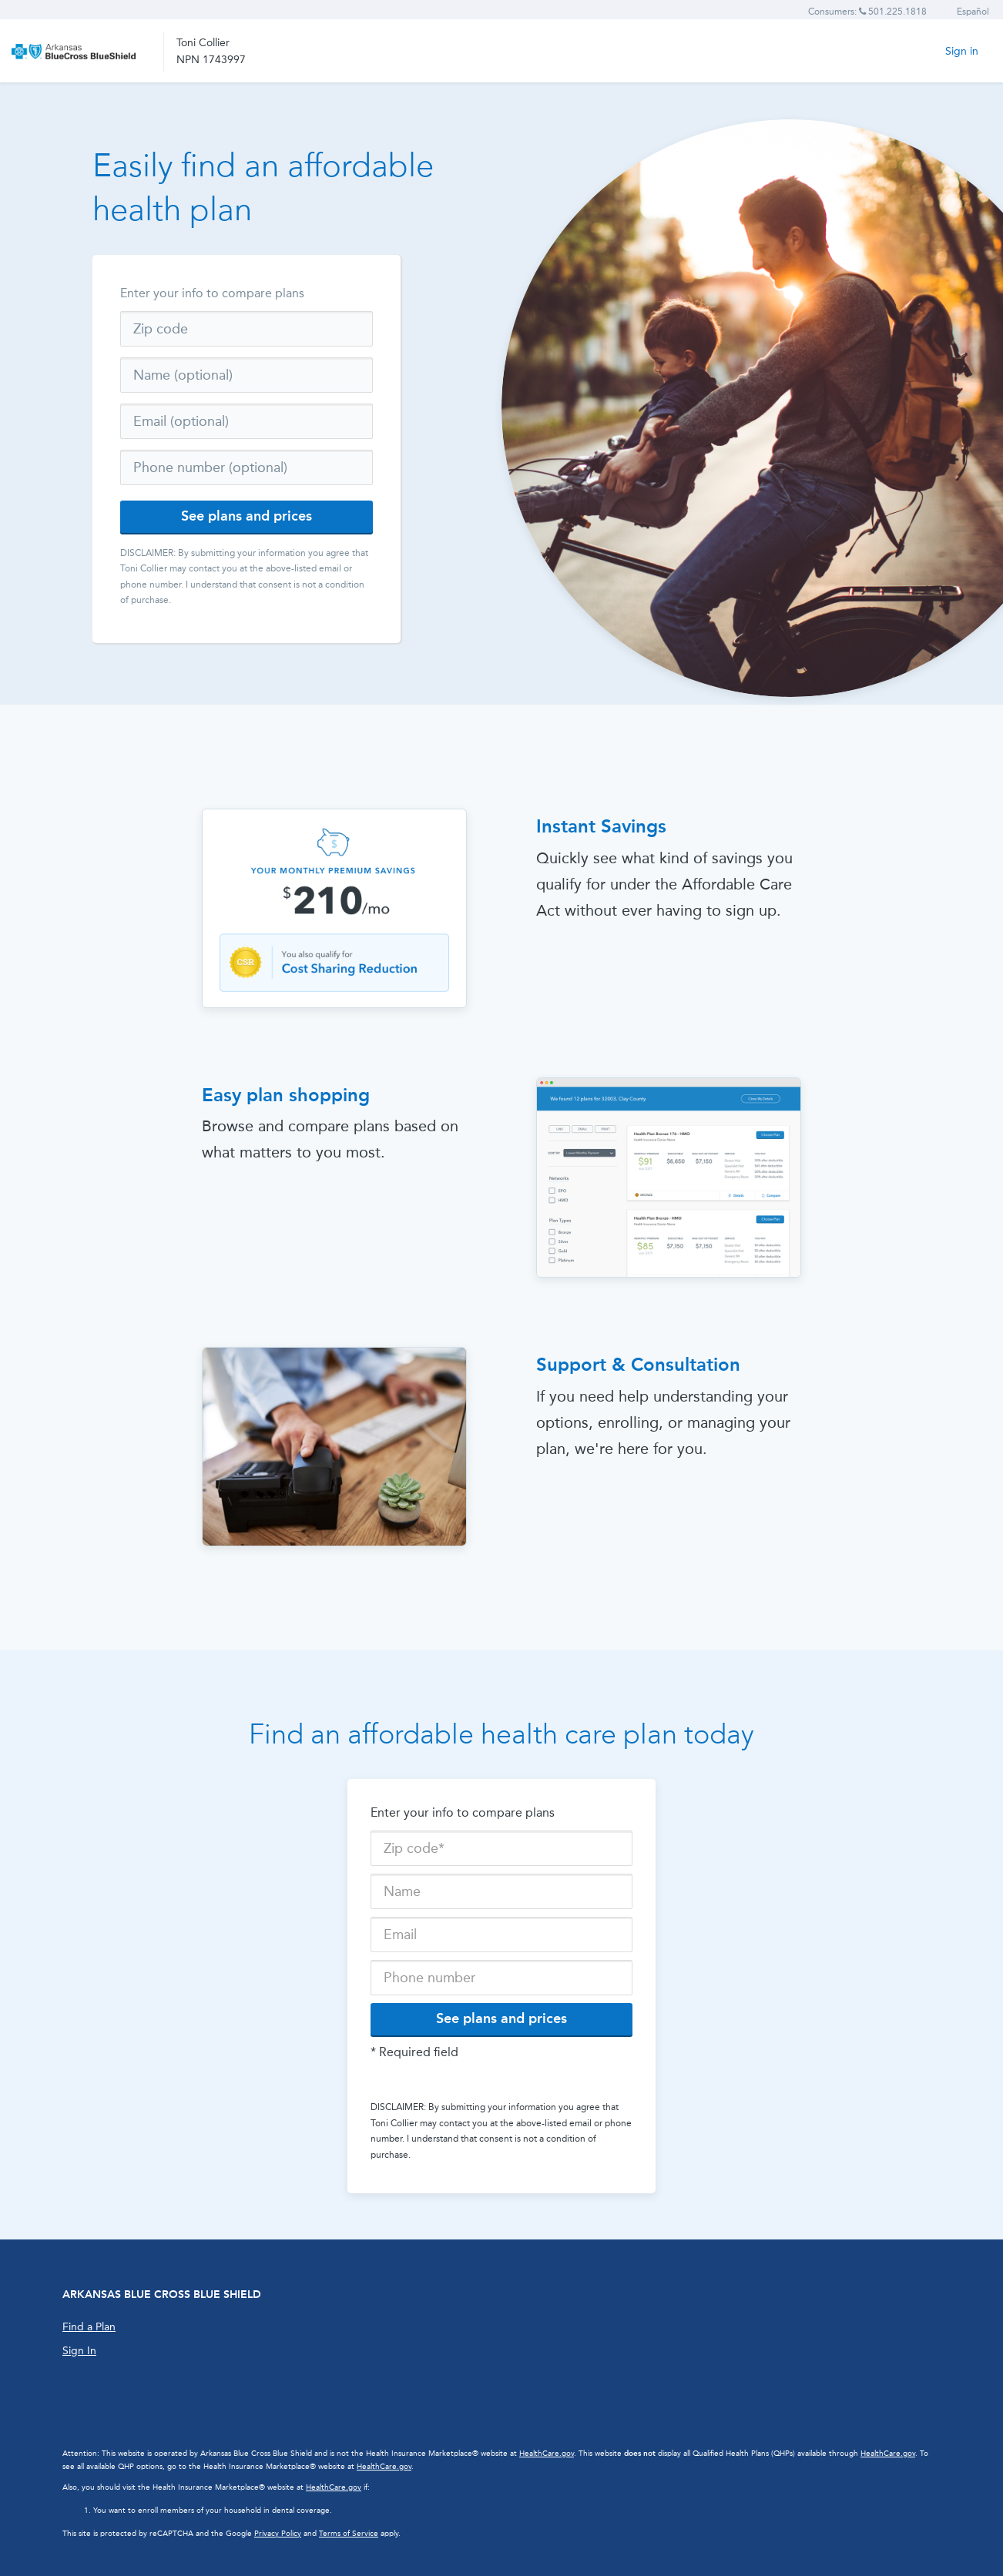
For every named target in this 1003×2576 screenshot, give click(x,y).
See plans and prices (246, 515)
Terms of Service (348, 2533)
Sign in (961, 51)
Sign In (79, 2350)
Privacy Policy (277, 2533)
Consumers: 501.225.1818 (867, 11)
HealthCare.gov (546, 2453)
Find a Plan (89, 2326)
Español (973, 11)
